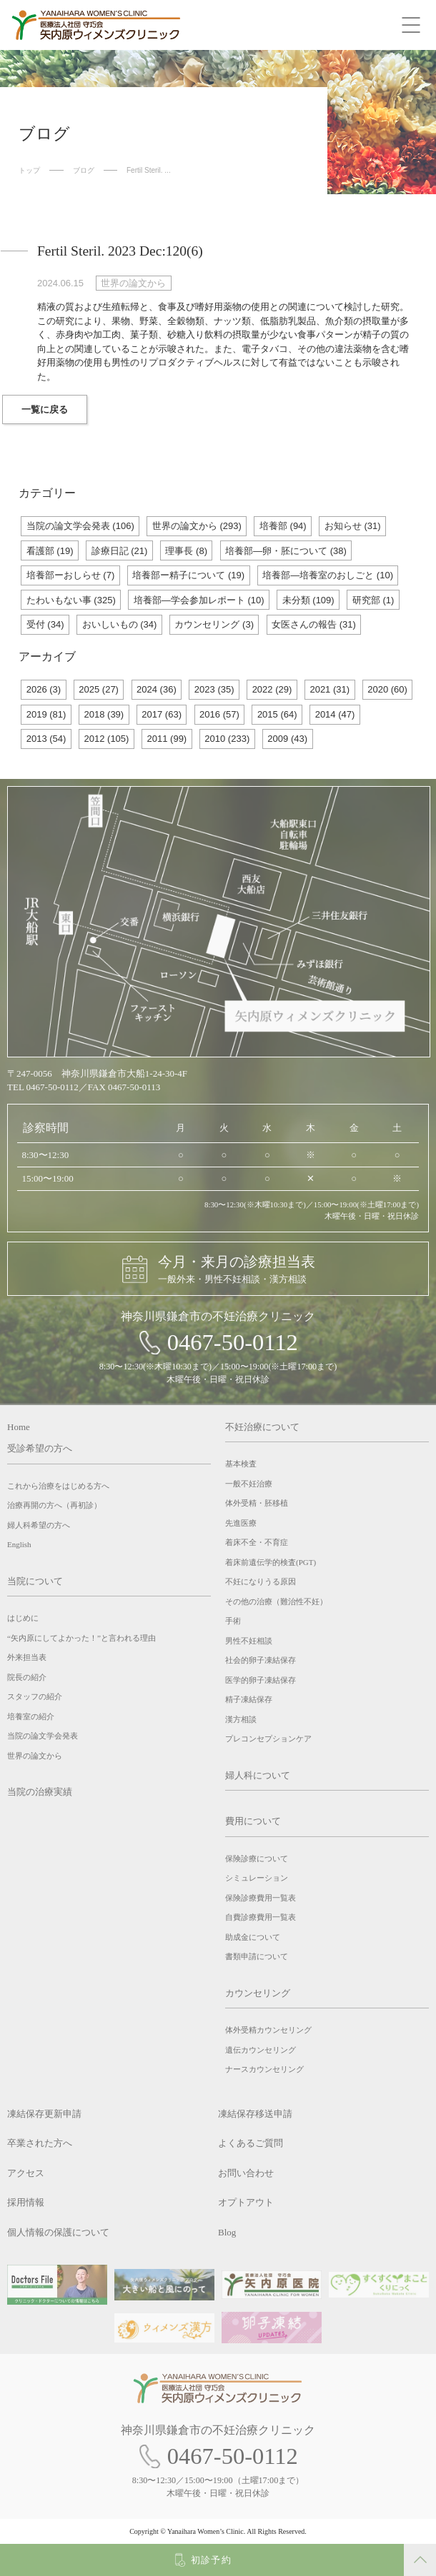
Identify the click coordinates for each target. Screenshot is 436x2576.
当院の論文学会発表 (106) (80, 525)
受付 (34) (45, 624)
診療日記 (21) (119, 550)
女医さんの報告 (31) (314, 624)
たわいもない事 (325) (71, 600)
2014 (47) (335, 714)
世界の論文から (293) (197, 525)
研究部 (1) (373, 600)
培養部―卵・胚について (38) (286, 550)
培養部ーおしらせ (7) (70, 575)
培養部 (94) (283, 525)
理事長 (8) (186, 550)
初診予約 (211, 2560)
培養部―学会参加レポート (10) (199, 600)
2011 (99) (167, 738)
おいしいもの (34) (119, 624)
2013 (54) (46, 738)
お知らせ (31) (352, 525)
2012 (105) (106, 738)
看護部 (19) (50, 550)
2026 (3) (43, 689)
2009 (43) (287, 738)
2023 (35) (214, 689)
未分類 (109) (308, 600)
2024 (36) (157, 689)
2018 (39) (104, 714)
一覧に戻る (44, 409)
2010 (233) (226, 738)
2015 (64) (277, 714)
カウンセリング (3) (214, 624)
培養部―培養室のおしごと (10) (327, 575)
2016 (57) (219, 714)
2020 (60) (387, 689)
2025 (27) (99, 689)
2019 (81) (46, 714)
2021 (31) (329, 689)
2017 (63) (162, 714)
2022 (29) (272, 689)
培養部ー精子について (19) (188, 575)
